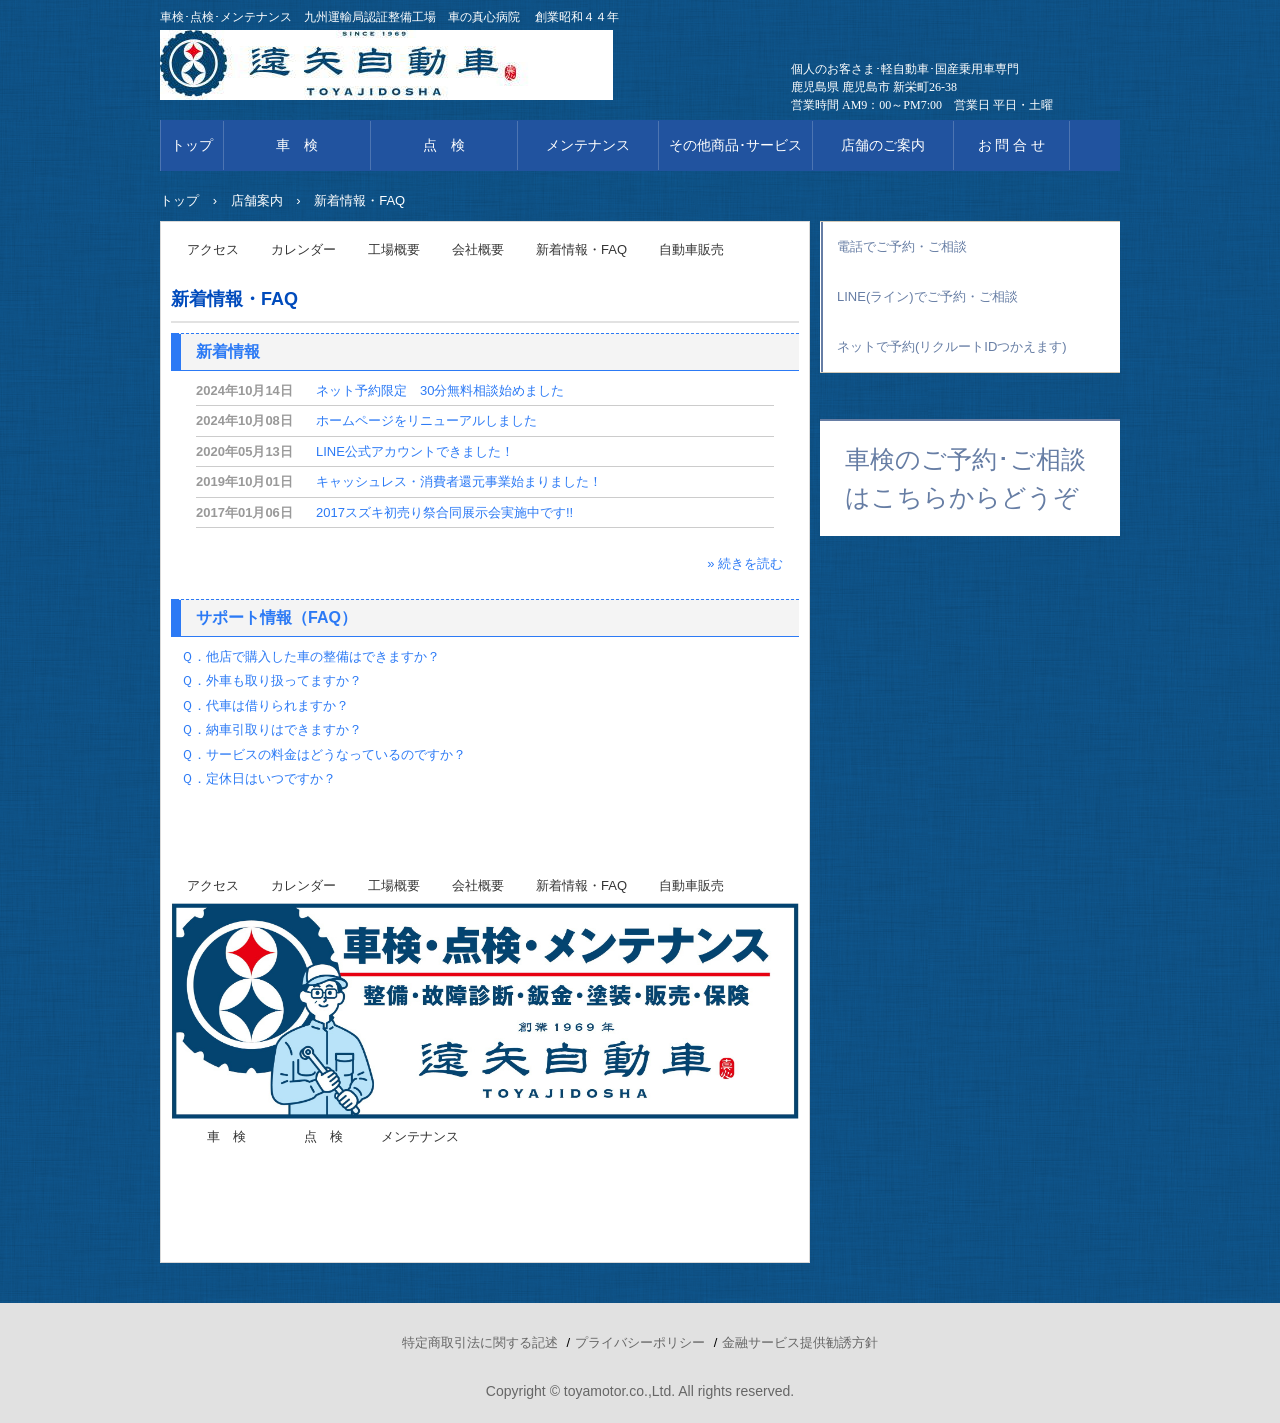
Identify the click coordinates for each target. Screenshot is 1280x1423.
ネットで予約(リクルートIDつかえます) (952, 346)
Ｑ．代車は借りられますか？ (265, 705)
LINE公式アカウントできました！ (415, 451)
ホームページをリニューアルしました (426, 420)
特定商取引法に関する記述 (480, 1342)
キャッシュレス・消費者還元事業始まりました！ (459, 481)
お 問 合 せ (1012, 145)
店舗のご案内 (883, 145)
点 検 (444, 145)
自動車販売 (691, 249)
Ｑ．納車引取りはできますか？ (271, 729)
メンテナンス (588, 145)
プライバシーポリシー (640, 1342)
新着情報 (228, 351)
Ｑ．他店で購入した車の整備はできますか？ (310, 656)
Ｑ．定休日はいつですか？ (258, 778)
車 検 (297, 145)
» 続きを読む (745, 563)
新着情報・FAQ (581, 249)
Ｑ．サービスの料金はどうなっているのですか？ (323, 754)
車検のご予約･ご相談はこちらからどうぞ (965, 478)
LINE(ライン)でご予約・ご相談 (927, 296)
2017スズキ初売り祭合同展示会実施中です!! (444, 512)
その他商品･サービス (735, 145)
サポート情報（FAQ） (276, 617)
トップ (192, 145)
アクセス (213, 249)
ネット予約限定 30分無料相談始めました (440, 390)
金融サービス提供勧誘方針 (800, 1342)
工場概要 (394, 249)
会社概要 (478, 249)
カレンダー (303, 249)
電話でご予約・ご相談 (902, 246)
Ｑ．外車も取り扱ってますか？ (271, 680)
